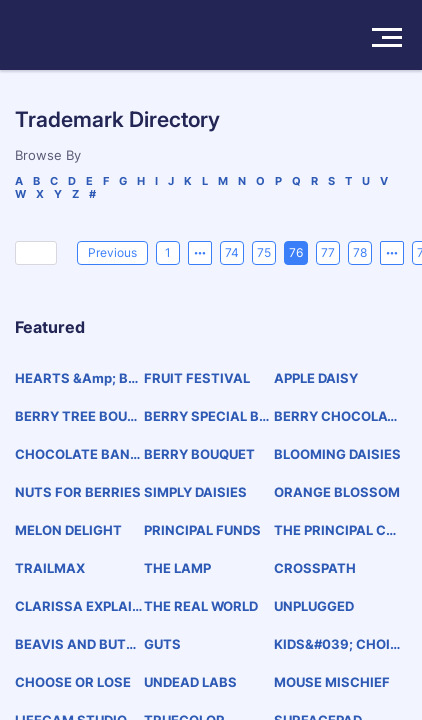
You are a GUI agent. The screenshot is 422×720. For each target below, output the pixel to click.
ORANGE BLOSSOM (337, 492)
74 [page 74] (232, 252)
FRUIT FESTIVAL (197, 378)
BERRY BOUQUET (199, 454)
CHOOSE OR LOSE (73, 682)
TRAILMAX (50, 568)
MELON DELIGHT (68, 530)
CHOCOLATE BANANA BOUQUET (77, 454)
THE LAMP (177, 568)
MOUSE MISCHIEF (332, 682)
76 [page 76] (296, 252)
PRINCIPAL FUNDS (202, 530)
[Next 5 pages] (392, 253)
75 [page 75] (264, 252)
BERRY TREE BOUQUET (76, 416)
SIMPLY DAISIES (195, 492)
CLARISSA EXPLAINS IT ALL (78, 606)
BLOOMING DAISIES (337, 454)
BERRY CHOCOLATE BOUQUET (335, 416)
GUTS (162, 644)
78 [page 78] (360, 252)
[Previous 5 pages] (200, 253)
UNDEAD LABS (190, 682)
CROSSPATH (315, 568)
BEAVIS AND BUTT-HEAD (78, 644)
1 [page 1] (168, 252)
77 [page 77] (328, 252)
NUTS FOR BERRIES (78, 492)
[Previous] (112, 253)
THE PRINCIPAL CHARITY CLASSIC (335, 530)
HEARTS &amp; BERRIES (75, 378)
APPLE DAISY (316, 378)
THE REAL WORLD (201, 606)
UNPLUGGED (314, 606)
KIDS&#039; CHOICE (337, 644)
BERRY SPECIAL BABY (206, 416)
